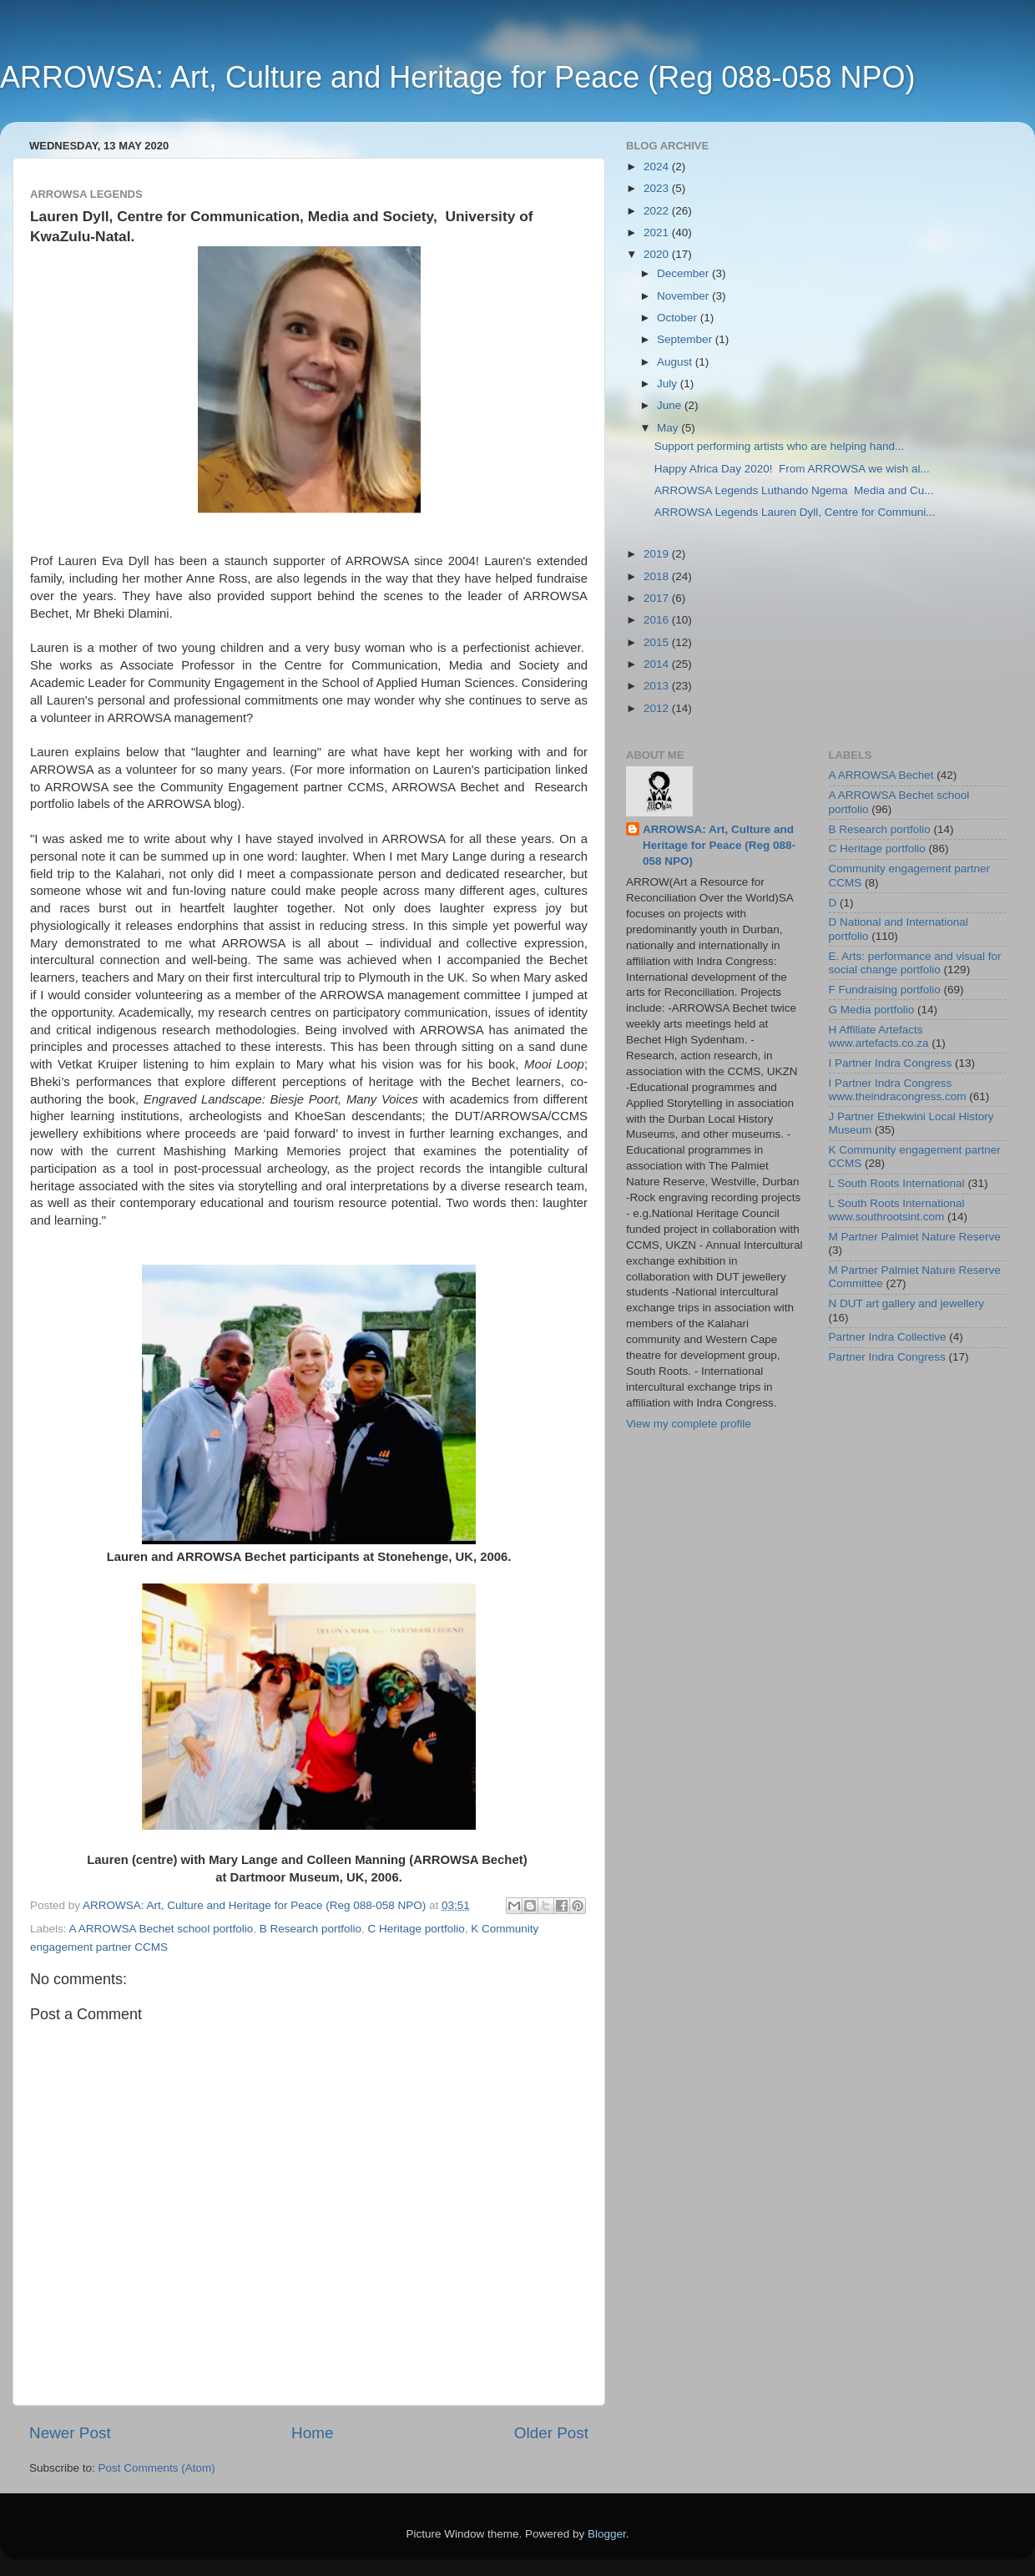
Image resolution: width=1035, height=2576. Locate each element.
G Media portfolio (872, 1009)
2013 (658, 685)
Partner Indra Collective (888, 1337)
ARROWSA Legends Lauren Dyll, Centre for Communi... (795, 512)
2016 (658, 620)
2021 (658, 232)
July (668, 383)
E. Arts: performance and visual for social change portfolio (915, 963)
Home (312, 2433)
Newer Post (70, 2433)
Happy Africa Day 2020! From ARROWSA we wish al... (792, 468)
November (684, 296)
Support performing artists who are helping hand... (779, 446)
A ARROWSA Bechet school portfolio (161, 1928)
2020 (658, 254)
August (676, 362)
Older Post (551, 2433)
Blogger (607, 2534)
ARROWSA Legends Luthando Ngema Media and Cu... (794, 490)
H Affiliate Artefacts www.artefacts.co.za (879, 1036)
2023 (658, 188)
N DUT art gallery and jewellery (907, 1303)
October (678, 317)
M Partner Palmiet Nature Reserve (915, 1236)
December (684, 273)
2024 (658, 166)
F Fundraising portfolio (885, 989)
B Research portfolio (310, 1928)
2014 (658, 664)
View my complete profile (688, 1423)
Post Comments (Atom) (156, 2468)
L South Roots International (897, 1183)
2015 (658, 642)
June (670, 405)
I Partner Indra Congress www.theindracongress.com (898, 1090)
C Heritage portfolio (416, 1928)
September (686, 339)
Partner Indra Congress (887, 1357)
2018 (658, 576)
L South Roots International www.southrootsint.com (897, 1210)
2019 (658, 554)
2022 (658, 211)
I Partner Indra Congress (890, 1063)
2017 (658, 598)
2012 (658, 708)
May (669, 428)
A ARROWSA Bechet (881, 775)
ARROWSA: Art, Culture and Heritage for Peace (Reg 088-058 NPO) (457, 77)
